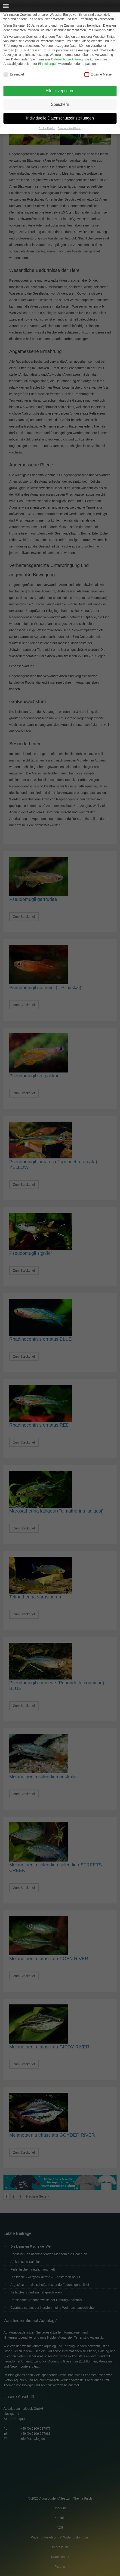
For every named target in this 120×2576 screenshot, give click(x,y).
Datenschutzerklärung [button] (69, 128)
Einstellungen (47, 64)
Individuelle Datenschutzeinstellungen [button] (60, 118)
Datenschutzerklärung (67, 59)
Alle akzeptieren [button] (60, 90)
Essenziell (14, 74)
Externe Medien (99, 74)
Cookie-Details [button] (47, 128)
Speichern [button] (60, 104)
